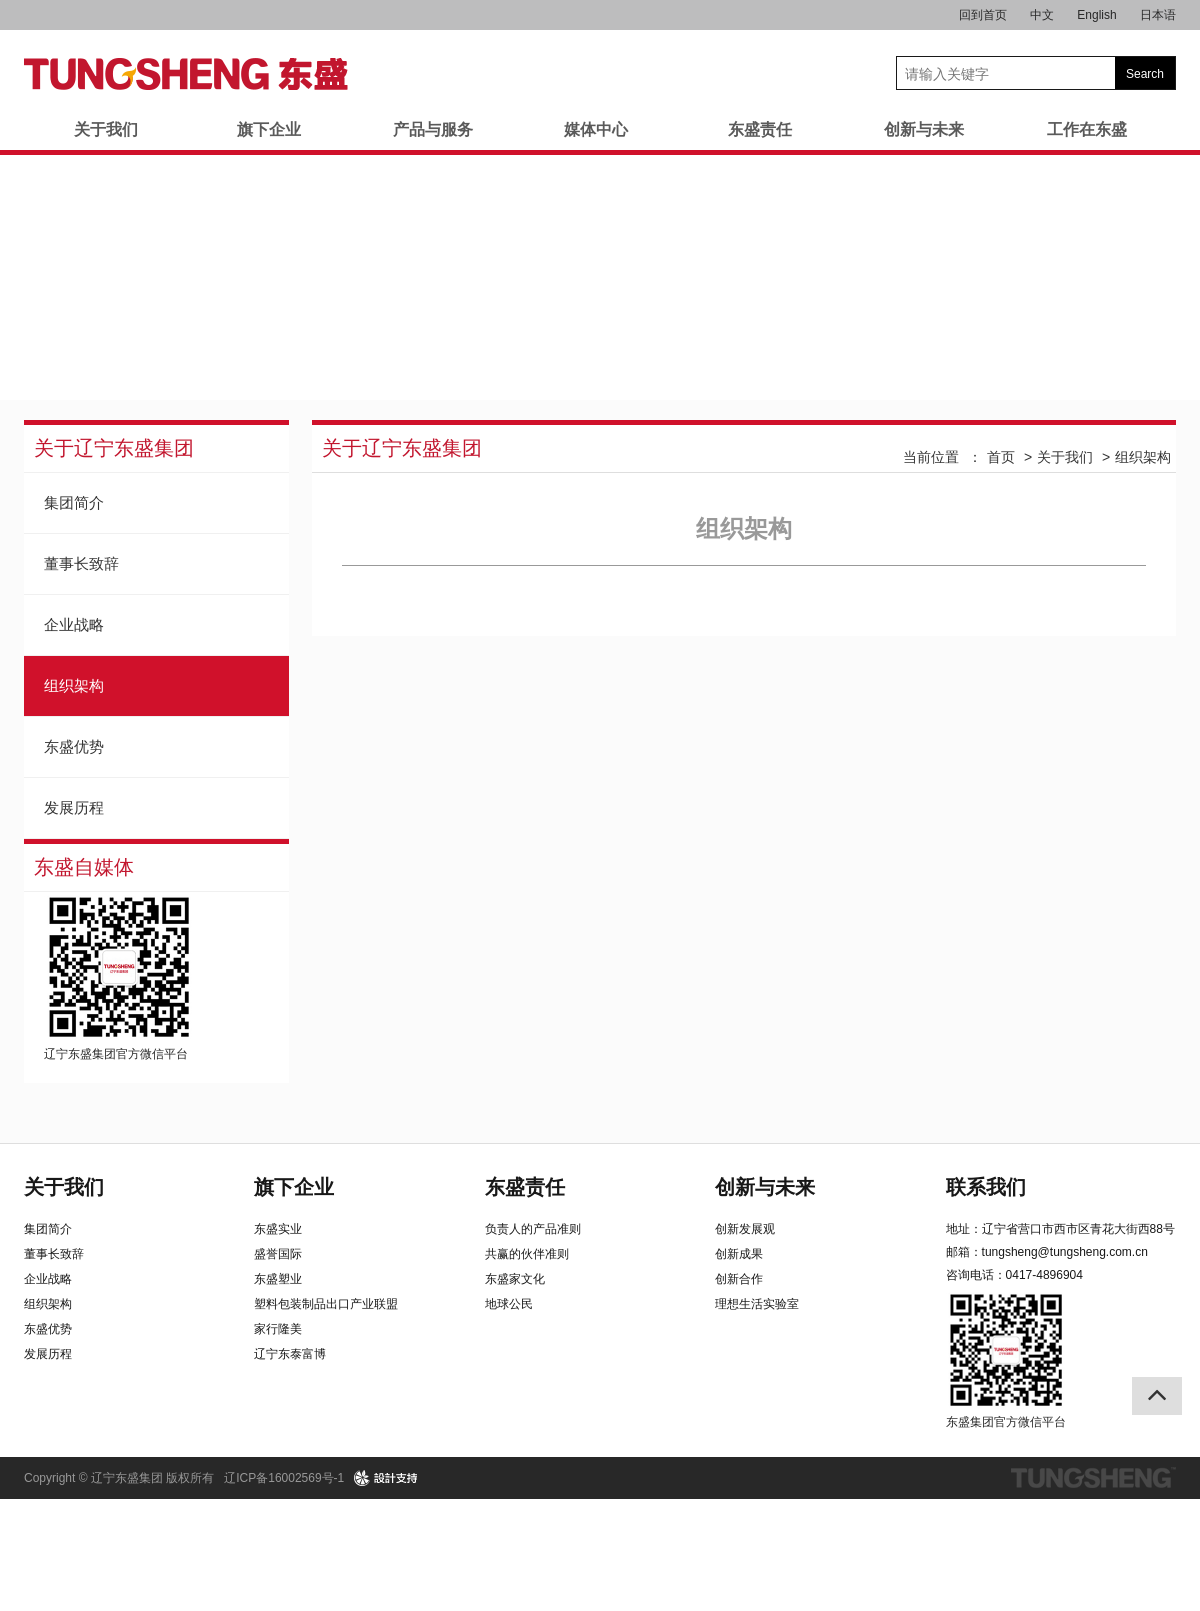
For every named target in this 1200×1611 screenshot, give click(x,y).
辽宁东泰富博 (290, 1354)
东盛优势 (74, 746)
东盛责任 (760, 129)
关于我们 (106, 129)
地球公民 (509, 1304)
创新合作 (739, 1279)
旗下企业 (269, 129)
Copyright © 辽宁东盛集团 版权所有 (119, 1478)
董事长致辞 (81, 563)
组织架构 (74, 685)
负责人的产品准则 (533, 1229)
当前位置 (931, 457)
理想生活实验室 (757, 1304)
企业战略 (74, 624)
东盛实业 (278, 1229)
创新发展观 (745, 1229)
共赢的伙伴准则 (527, 1254)
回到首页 (983, 15)
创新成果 (739, 1254)
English (1096, 15)
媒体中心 (596, 129)
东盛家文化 (515, 1279)
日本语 (1158, 15)
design (386, 1478)
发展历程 (74, 807)
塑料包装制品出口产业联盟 (326, 1304)
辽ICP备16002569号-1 (284, 1478)
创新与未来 (924, 129)
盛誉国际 (278, 1254)
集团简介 (74, 502)
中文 (1042, 15)
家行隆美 (278, 1329)
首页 (1001, 457)
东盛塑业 (278, 1279)
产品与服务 (433, 129)
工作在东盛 (1087, 129)
